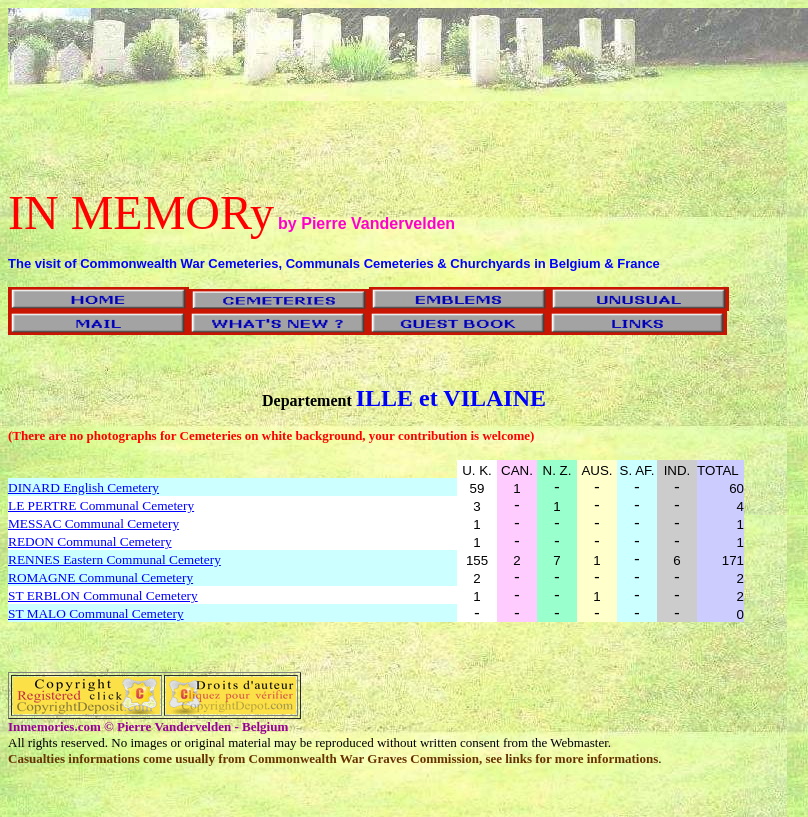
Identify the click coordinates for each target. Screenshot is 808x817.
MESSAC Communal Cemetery (93, 523)
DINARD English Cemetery (83, 487)
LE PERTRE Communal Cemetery (101, 505)
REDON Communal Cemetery (90, 541)
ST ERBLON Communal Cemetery (103, 595)
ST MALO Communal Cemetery (96, 613)
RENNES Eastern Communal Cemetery (114, 559)
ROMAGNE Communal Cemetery (100, 577)
